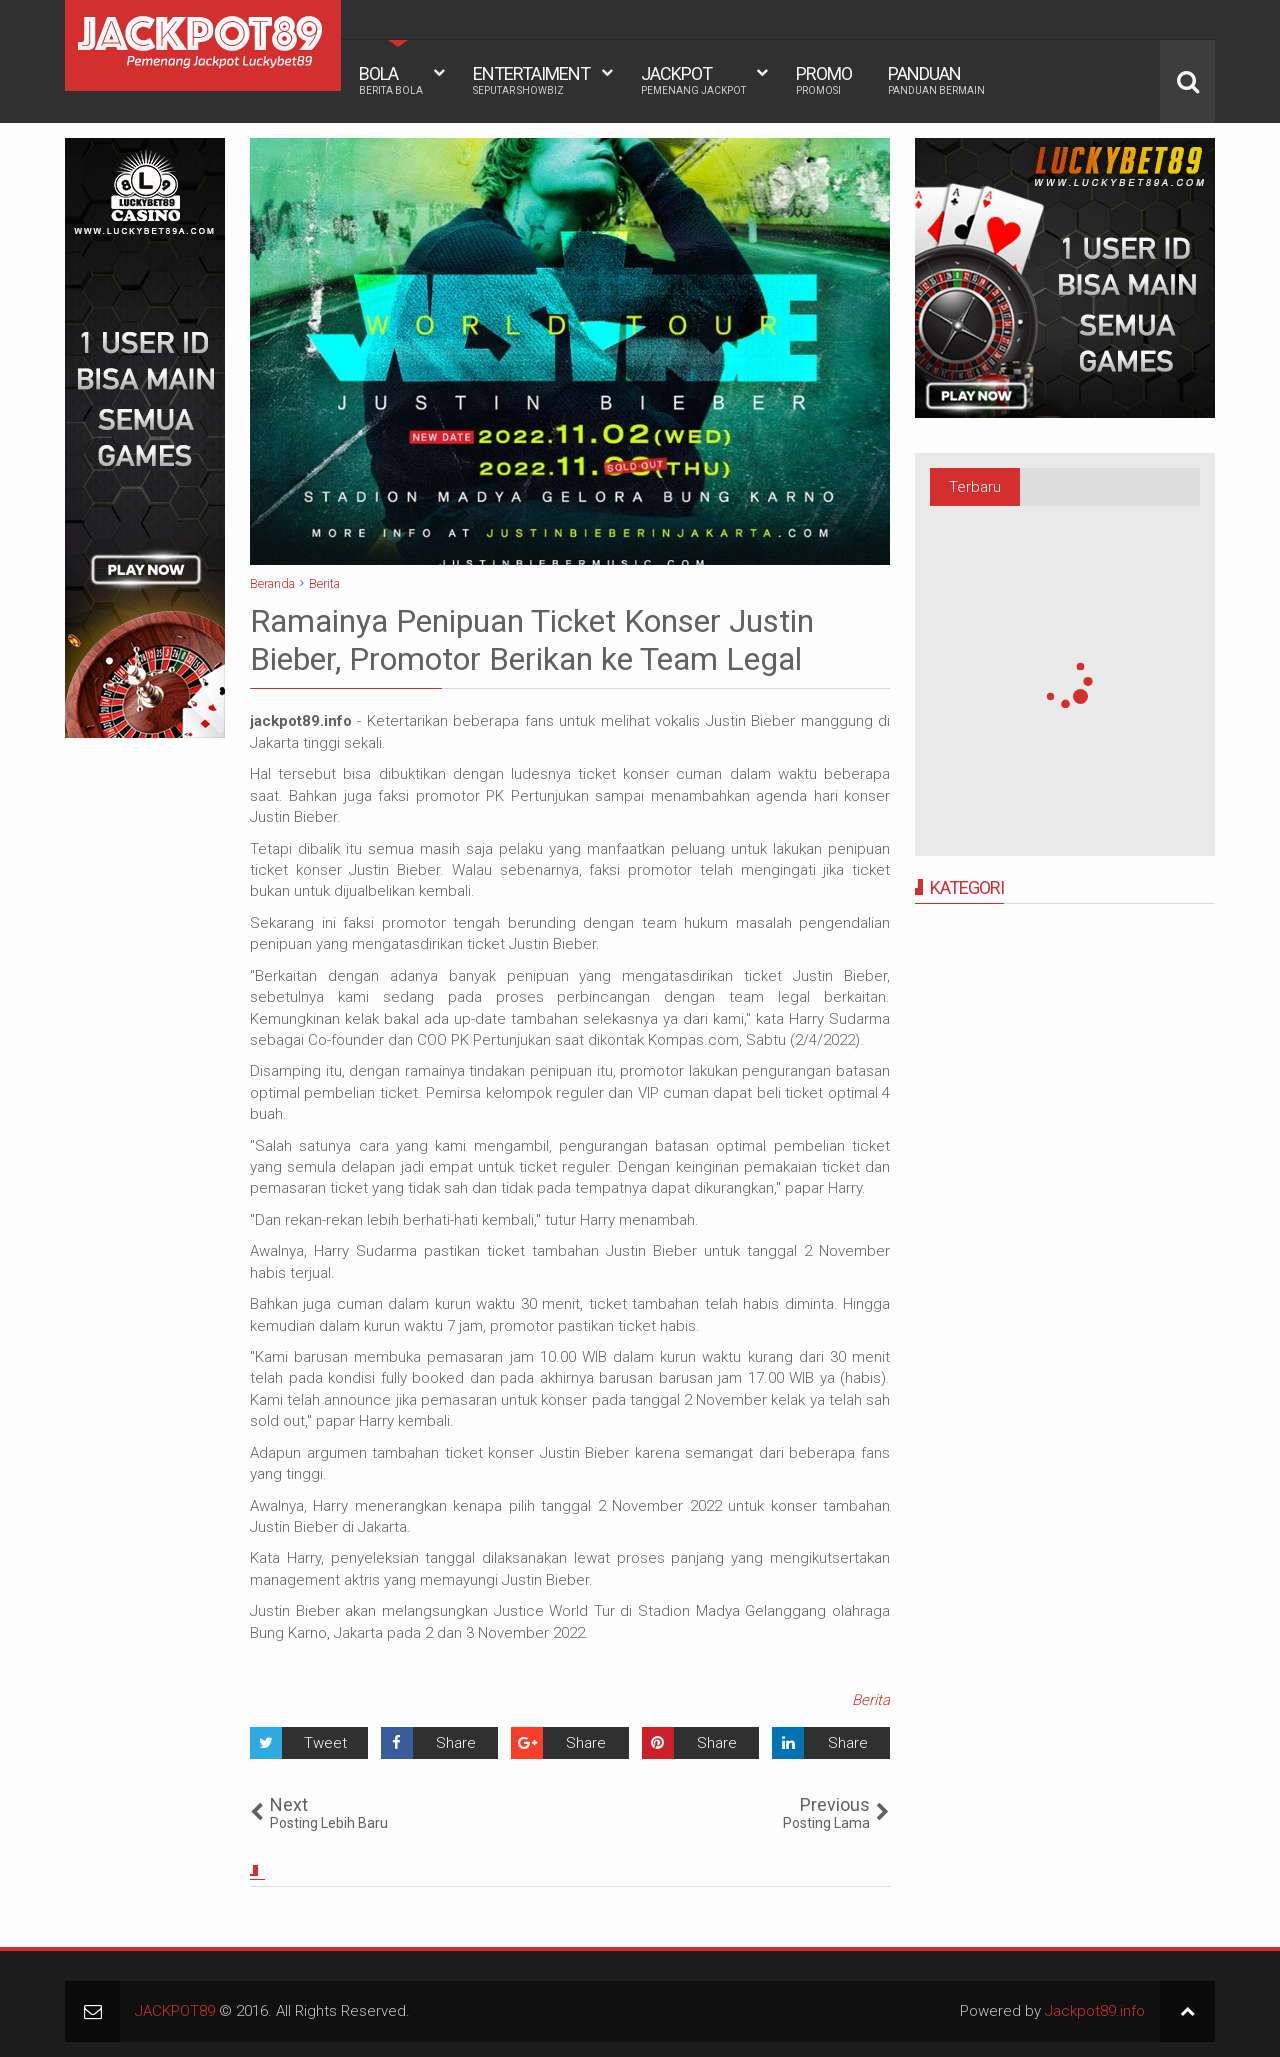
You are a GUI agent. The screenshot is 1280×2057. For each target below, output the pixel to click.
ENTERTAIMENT (531, 80)
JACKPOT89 (175, 2011)
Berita (871, 1700)
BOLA (391, 80)
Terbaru (975, 487)
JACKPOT (693, 80)
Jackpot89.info (1095, 2011)
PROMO (824, 80)
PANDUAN (936, 80)
